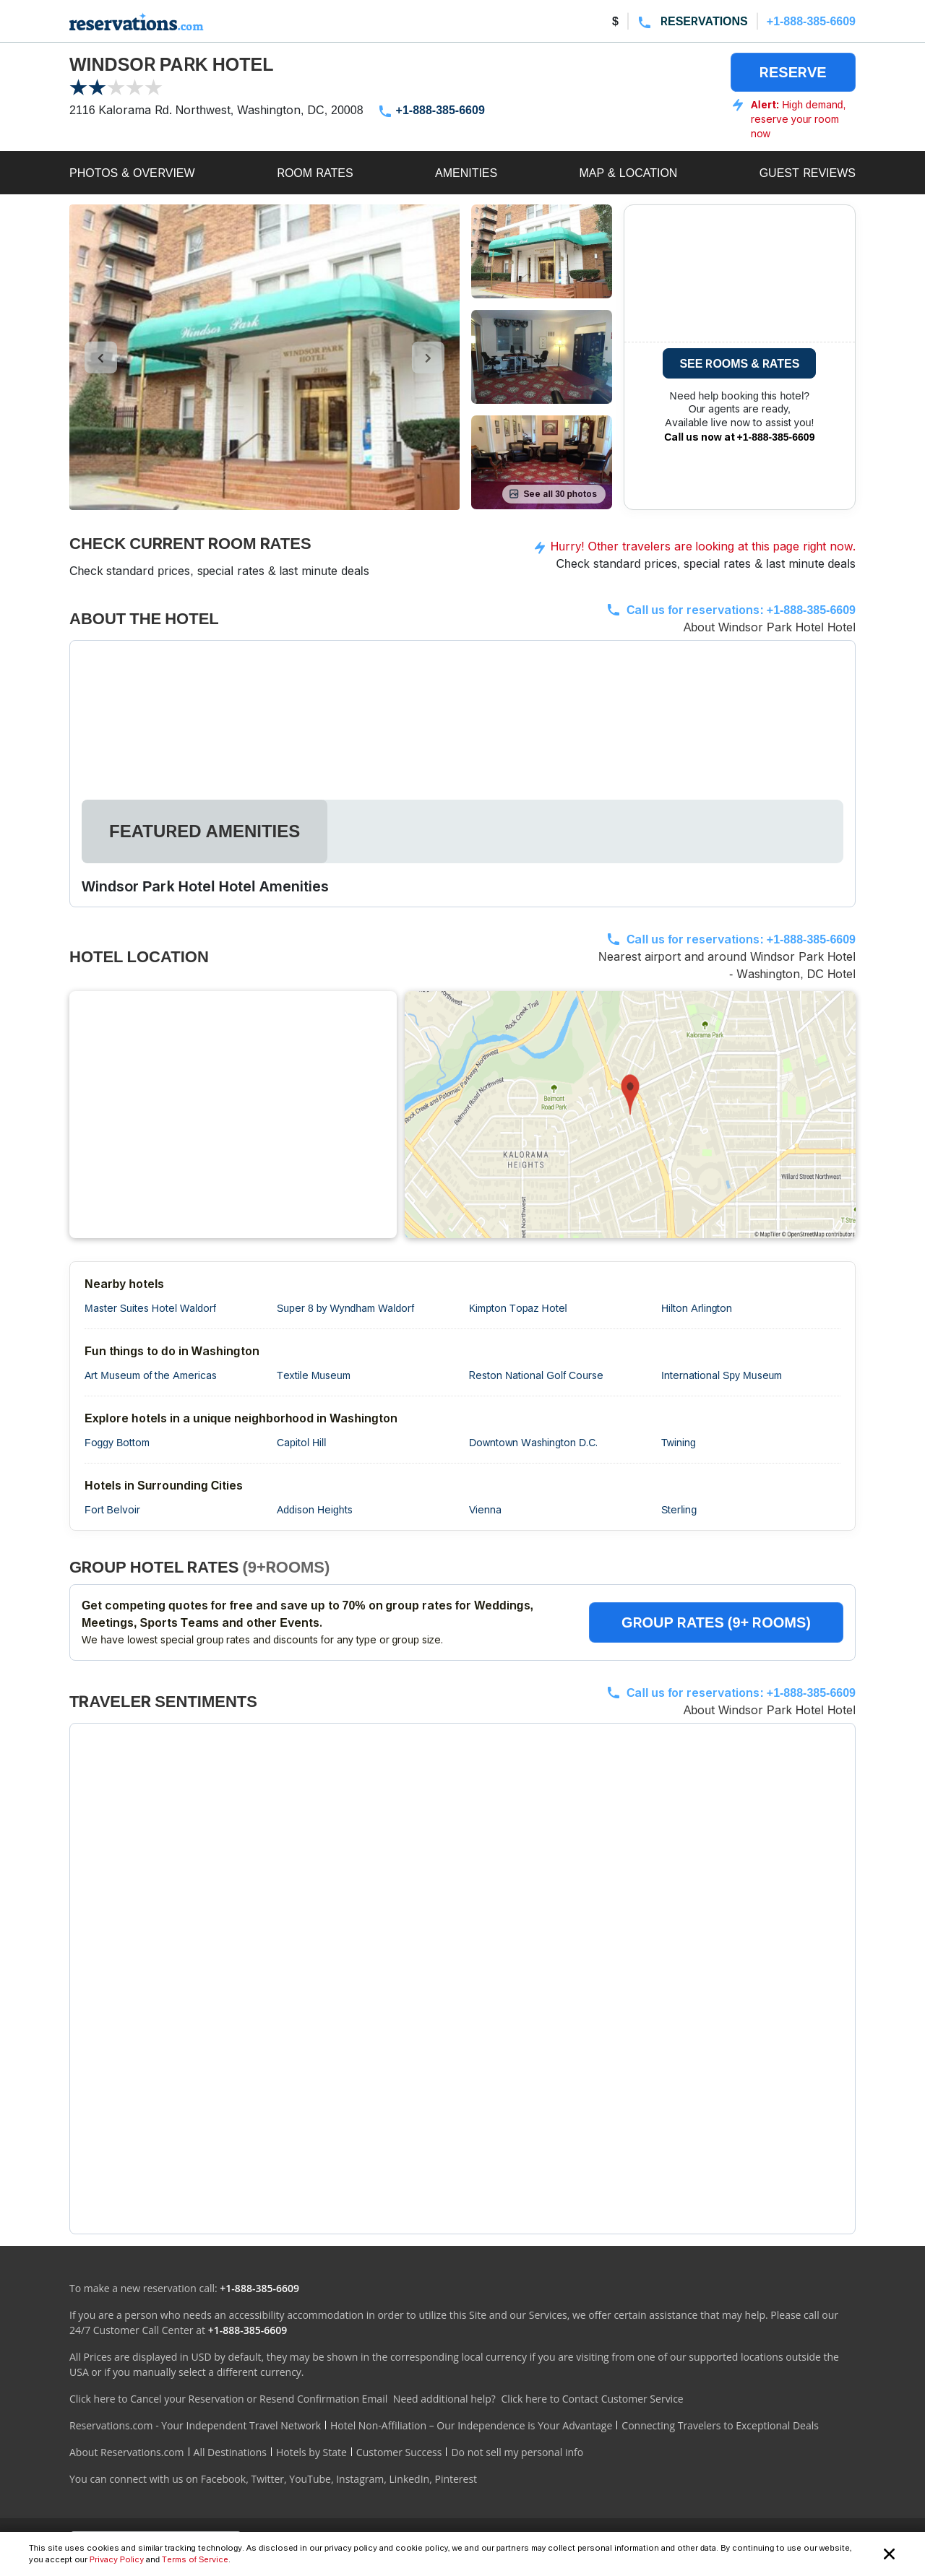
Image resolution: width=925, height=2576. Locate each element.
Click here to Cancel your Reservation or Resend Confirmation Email (228, 2399)
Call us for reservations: (741, 609)
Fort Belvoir (112, 1509)
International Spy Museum (721, 1375)
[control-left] (101, 357)
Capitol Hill (301, 1442)
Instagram (360, 2479)
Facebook (223, 2479)
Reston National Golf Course (536, 1375)
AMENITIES (466, 172)
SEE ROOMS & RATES (739, 363)
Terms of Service (195, 2559)
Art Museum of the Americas (151, 1375)
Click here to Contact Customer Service (592, 2399)
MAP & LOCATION (628, 172)
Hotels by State (311, 2452)
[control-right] (428, 357)
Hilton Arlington (696, 1308)
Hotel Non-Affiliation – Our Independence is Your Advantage (471, 2425)
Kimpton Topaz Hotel (518, 1308)
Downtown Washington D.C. (533, 1442)
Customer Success (399, 2452)
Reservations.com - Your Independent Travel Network (195, 2425)
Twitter (267, 2479)
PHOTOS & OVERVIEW (132, 172)
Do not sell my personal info (517, 2452)
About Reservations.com (126, 2452)
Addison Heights (315, 1509)
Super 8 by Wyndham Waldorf (345, 1308)
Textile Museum (313, 1375)
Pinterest (455, 2479)
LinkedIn (409, 2479)
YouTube (310, 2479)
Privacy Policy (117, 2559)
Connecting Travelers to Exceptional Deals (720, 2425)
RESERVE (793, 72)
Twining (678, 1442)
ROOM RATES (315, 172)
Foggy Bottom (117, 1442)
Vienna (485, 1509)
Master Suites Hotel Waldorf (150, 1308)
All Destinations (230, 2452)
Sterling (679, 1509)
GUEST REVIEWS (808, 172)
